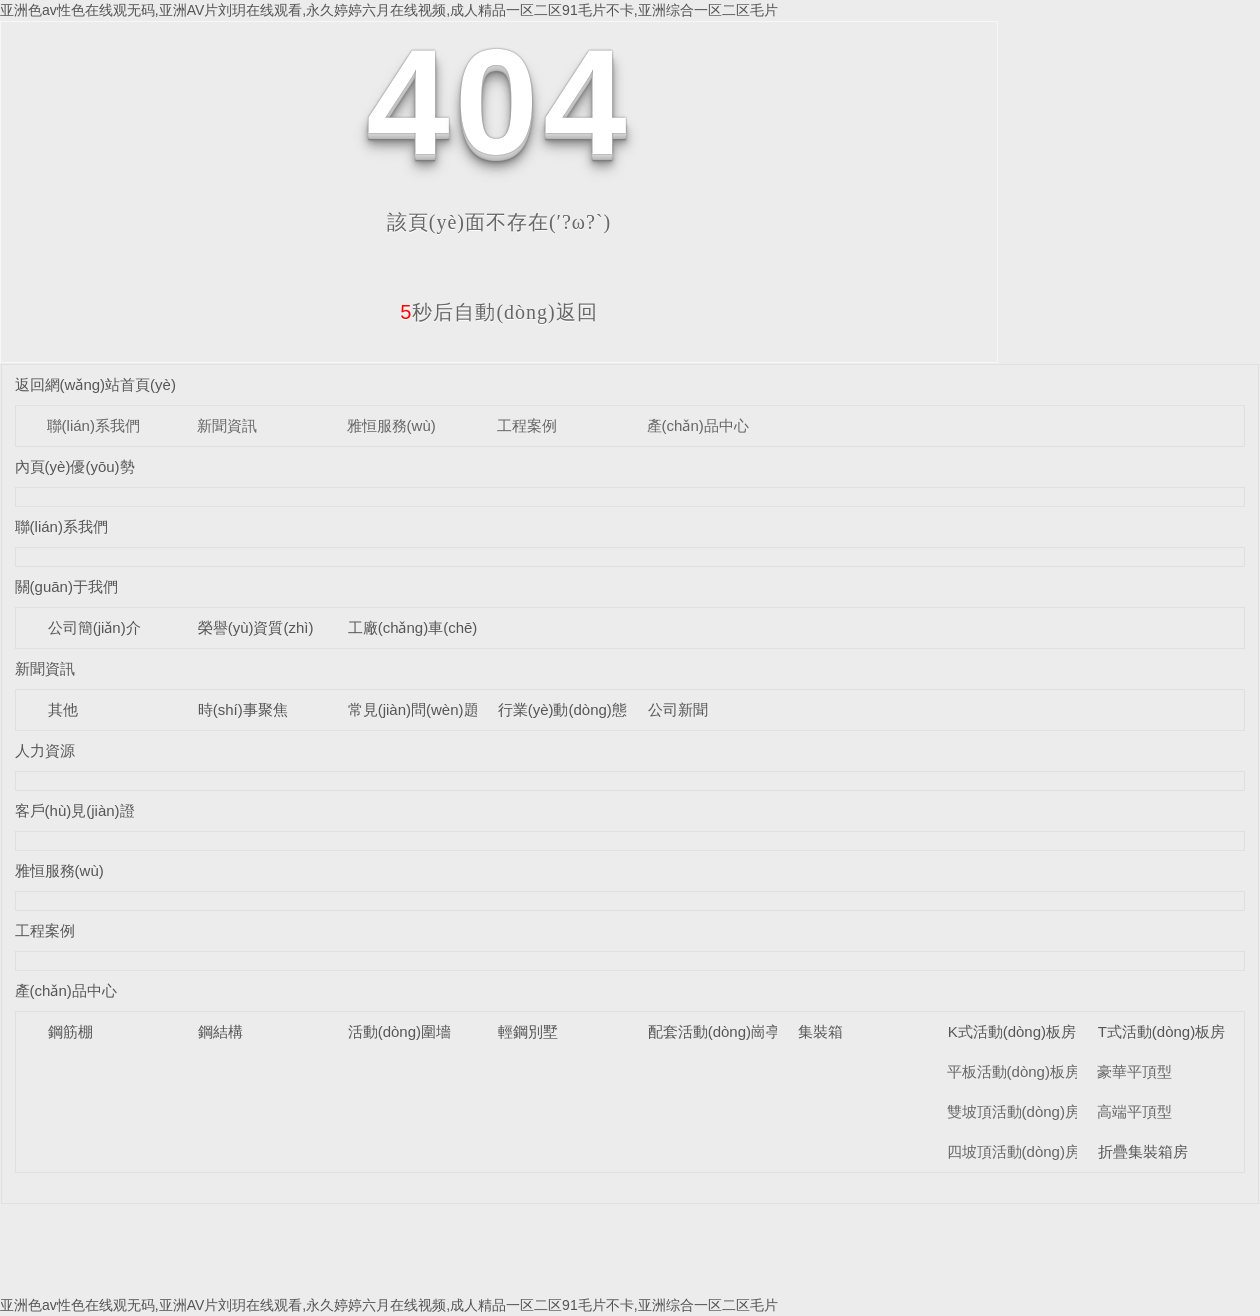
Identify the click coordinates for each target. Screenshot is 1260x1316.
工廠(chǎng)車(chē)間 (420, 627)
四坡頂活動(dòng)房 (1013, 1151)
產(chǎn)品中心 (698, 425)
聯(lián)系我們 (93, 425)
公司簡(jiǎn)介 (94, 627)
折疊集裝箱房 (1143, 1151)
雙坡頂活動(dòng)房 (1013, 1111)
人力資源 (45, 750)
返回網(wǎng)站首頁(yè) (95, 384)
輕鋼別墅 (528, 1031)
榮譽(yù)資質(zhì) (256, 627)
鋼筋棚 (70, 1031)
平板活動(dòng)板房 (1013, 1071)
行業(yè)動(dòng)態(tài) (575, 709)
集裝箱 (820, 1031)
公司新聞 (678, 709)
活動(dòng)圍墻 (399, 1031)
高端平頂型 (1134, 1111)
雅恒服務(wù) (391, 425)
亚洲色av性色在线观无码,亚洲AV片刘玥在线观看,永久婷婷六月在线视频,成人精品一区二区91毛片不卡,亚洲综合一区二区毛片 (389, 10)
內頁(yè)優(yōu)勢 (75, 466)
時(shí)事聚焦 (243, 709)
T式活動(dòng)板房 (1162, 1031)
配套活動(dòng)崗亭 (714, 1031)
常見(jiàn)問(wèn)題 (413, 709)
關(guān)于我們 (66, 586)
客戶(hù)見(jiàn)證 (75, 810)
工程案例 (527, 425)
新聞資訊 (227, 425)
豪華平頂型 (1134, 1071)
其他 (63, 709)
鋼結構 (220, 1031)
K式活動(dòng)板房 (1012, 1031)
